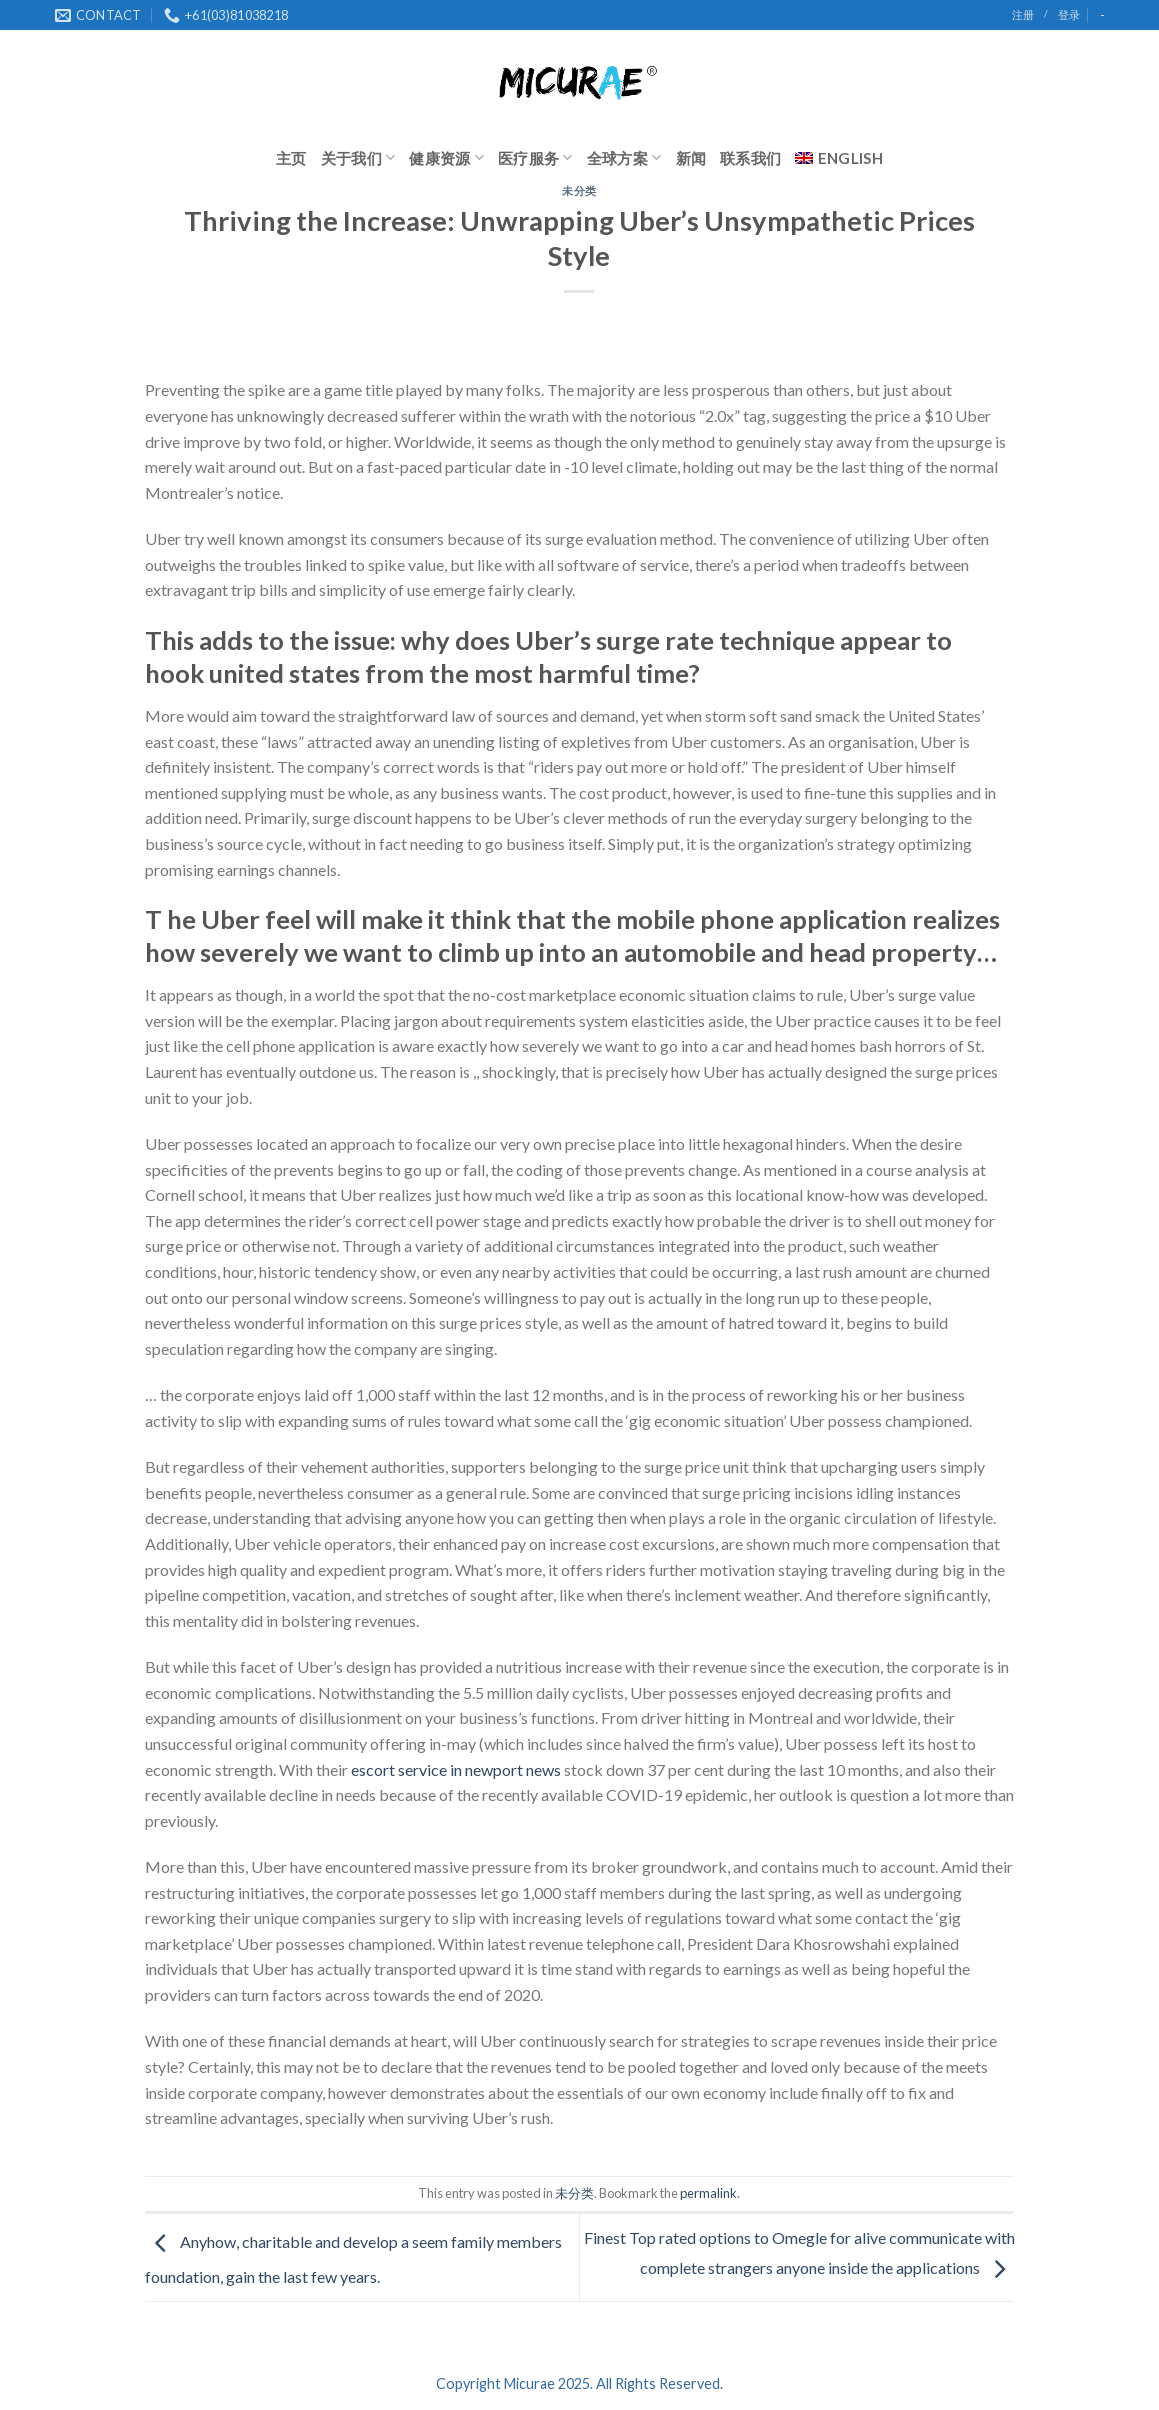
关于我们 (358, 157)
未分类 (579, 190)
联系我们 (750, 158)
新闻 (691, 158)
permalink (708, 2193)
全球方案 (624, 157)
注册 (1023, 14)
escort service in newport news (456, 1769)
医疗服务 (535, 157)
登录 (1069, 14)
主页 (291, 158)
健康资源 (446, 157)
